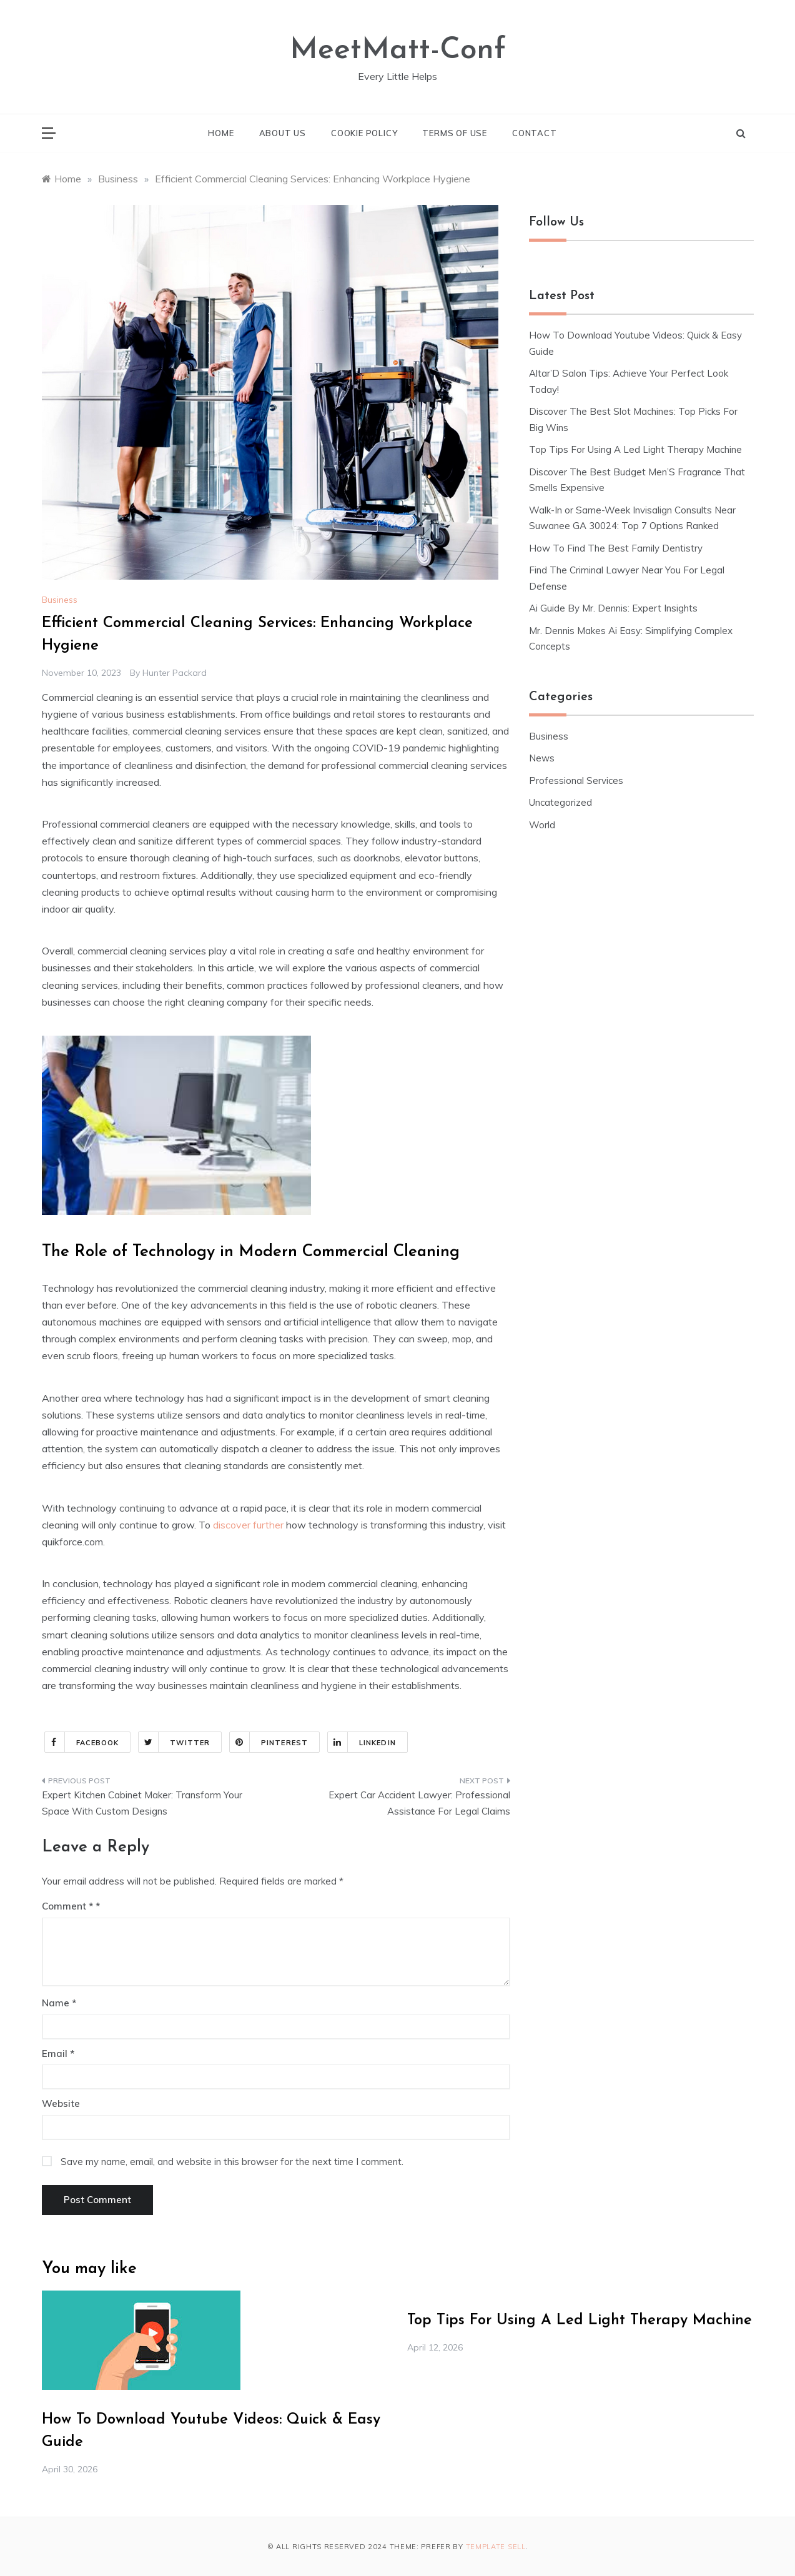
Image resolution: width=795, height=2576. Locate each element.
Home (221, 133)
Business (59, 599)
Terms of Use (454, 133)
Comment (67, 1906)
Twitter (174, 1742)
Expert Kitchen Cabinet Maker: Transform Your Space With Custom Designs (142, 1803)
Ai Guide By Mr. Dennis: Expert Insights (613, 608)
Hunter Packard (174, 672)
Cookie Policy (364, 133)
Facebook (82, 1742)
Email (58, 2053)
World (542, 825)
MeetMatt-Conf (398, 51)
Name (59, 2003)
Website (61, 2103)
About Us (282, 133)
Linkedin (362, 1742)
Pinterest (269, 1742)
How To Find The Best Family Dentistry (616, 548)
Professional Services (576, 780)
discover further (248, 1524)
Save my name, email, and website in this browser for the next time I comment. (232, 2161)
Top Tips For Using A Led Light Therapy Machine (635, 449)
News (542, 758)
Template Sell (496, 2546)
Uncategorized (560, 802)
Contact (534, 133)
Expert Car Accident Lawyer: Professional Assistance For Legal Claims (419, 1803)
